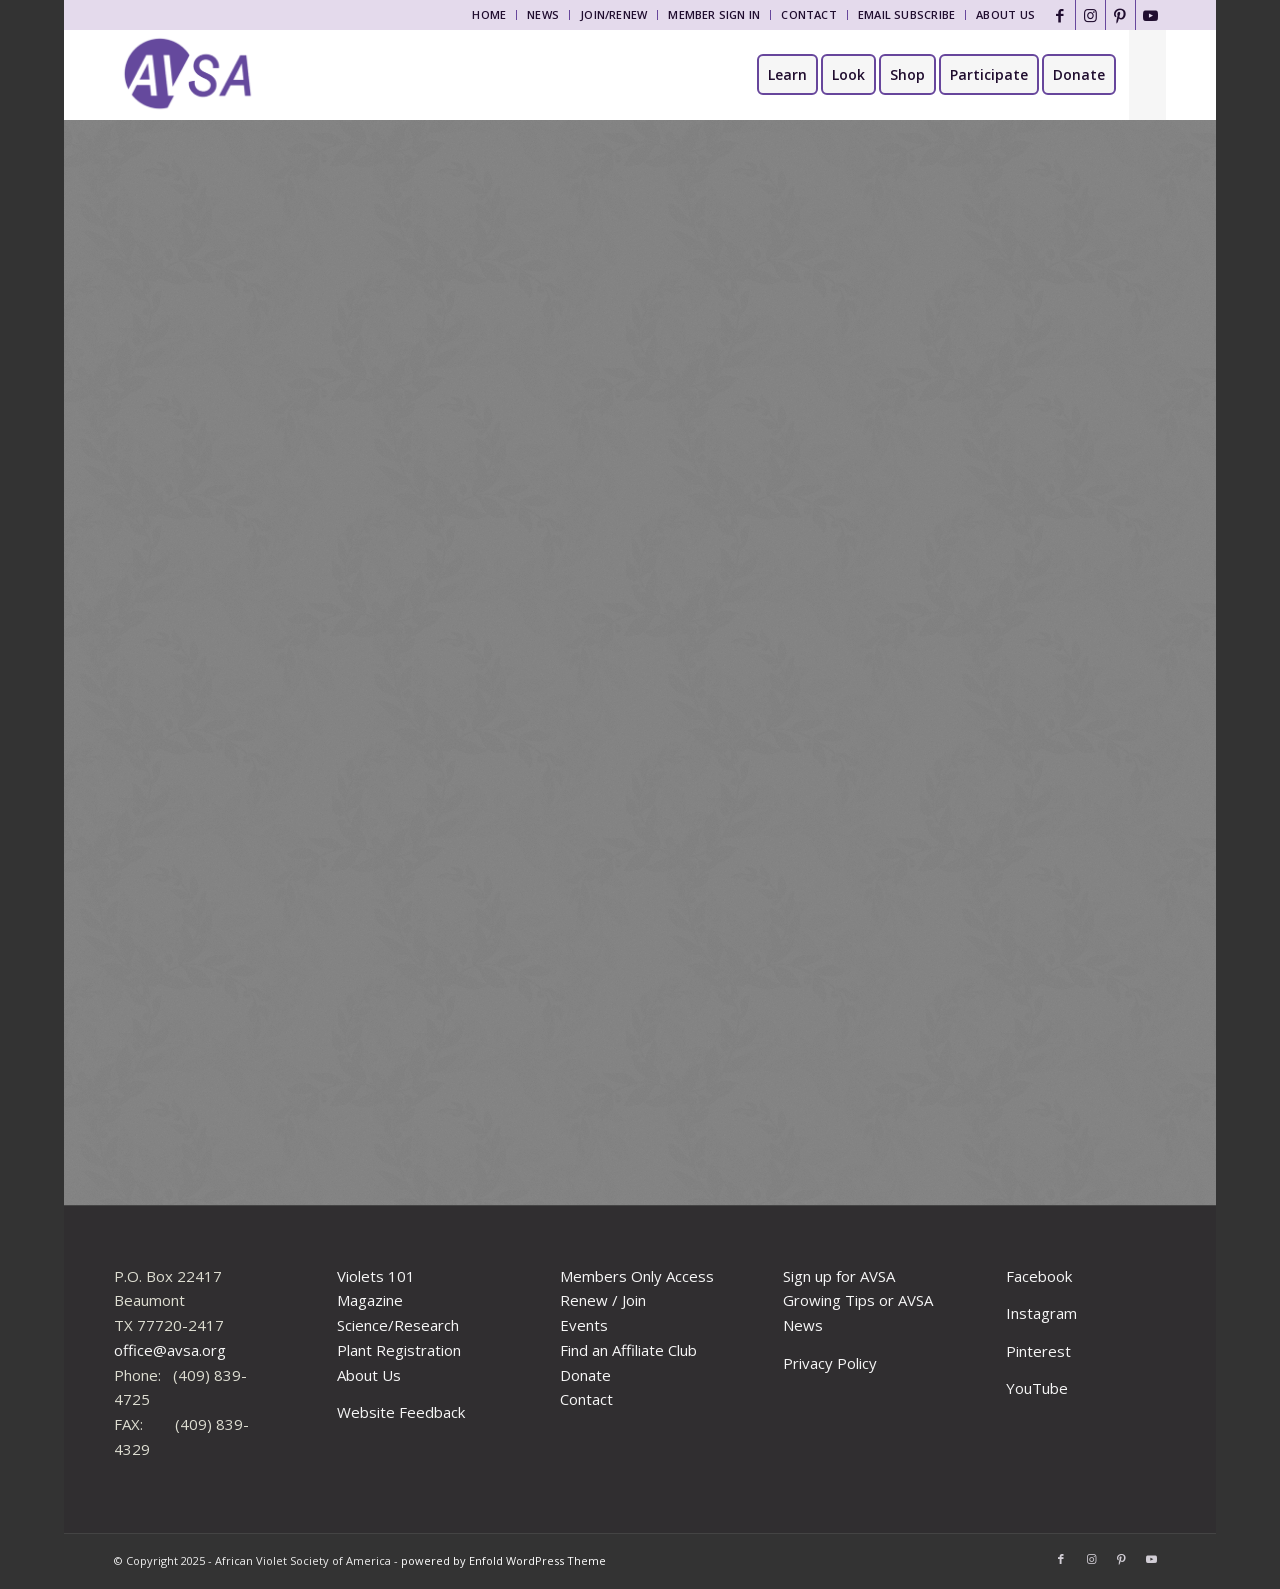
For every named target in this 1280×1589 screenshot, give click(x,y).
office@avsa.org (170, 1350)
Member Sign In (714, 14)
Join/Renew (613, 14)
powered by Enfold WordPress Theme (503, 1560)
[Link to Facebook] (1060, 15)
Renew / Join (603, 1300)
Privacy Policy (830, 1363)
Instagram (1041, 1313)
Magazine (370, 1300)
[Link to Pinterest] (1120, 15)
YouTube (1037, 1388)
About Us (1005, 14)
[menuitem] (489, 15)
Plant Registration (399, 1350)
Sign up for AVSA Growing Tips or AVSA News (858, 1301)
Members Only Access (637, 1276)
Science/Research (398, 1325)
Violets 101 (376, 1276)
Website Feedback (401, 1412)
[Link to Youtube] (1151, 15)
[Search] (1147, 75)
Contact (809, 14)
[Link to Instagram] (1090, 15)
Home (489, 14)
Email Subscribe (906, 14)
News (543, 14)
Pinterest (1038, 1351)
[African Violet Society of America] (188, 75)
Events (584, 1325)
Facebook (1039, 1276)
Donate (585, 1375)
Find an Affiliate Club (628, 1350)
